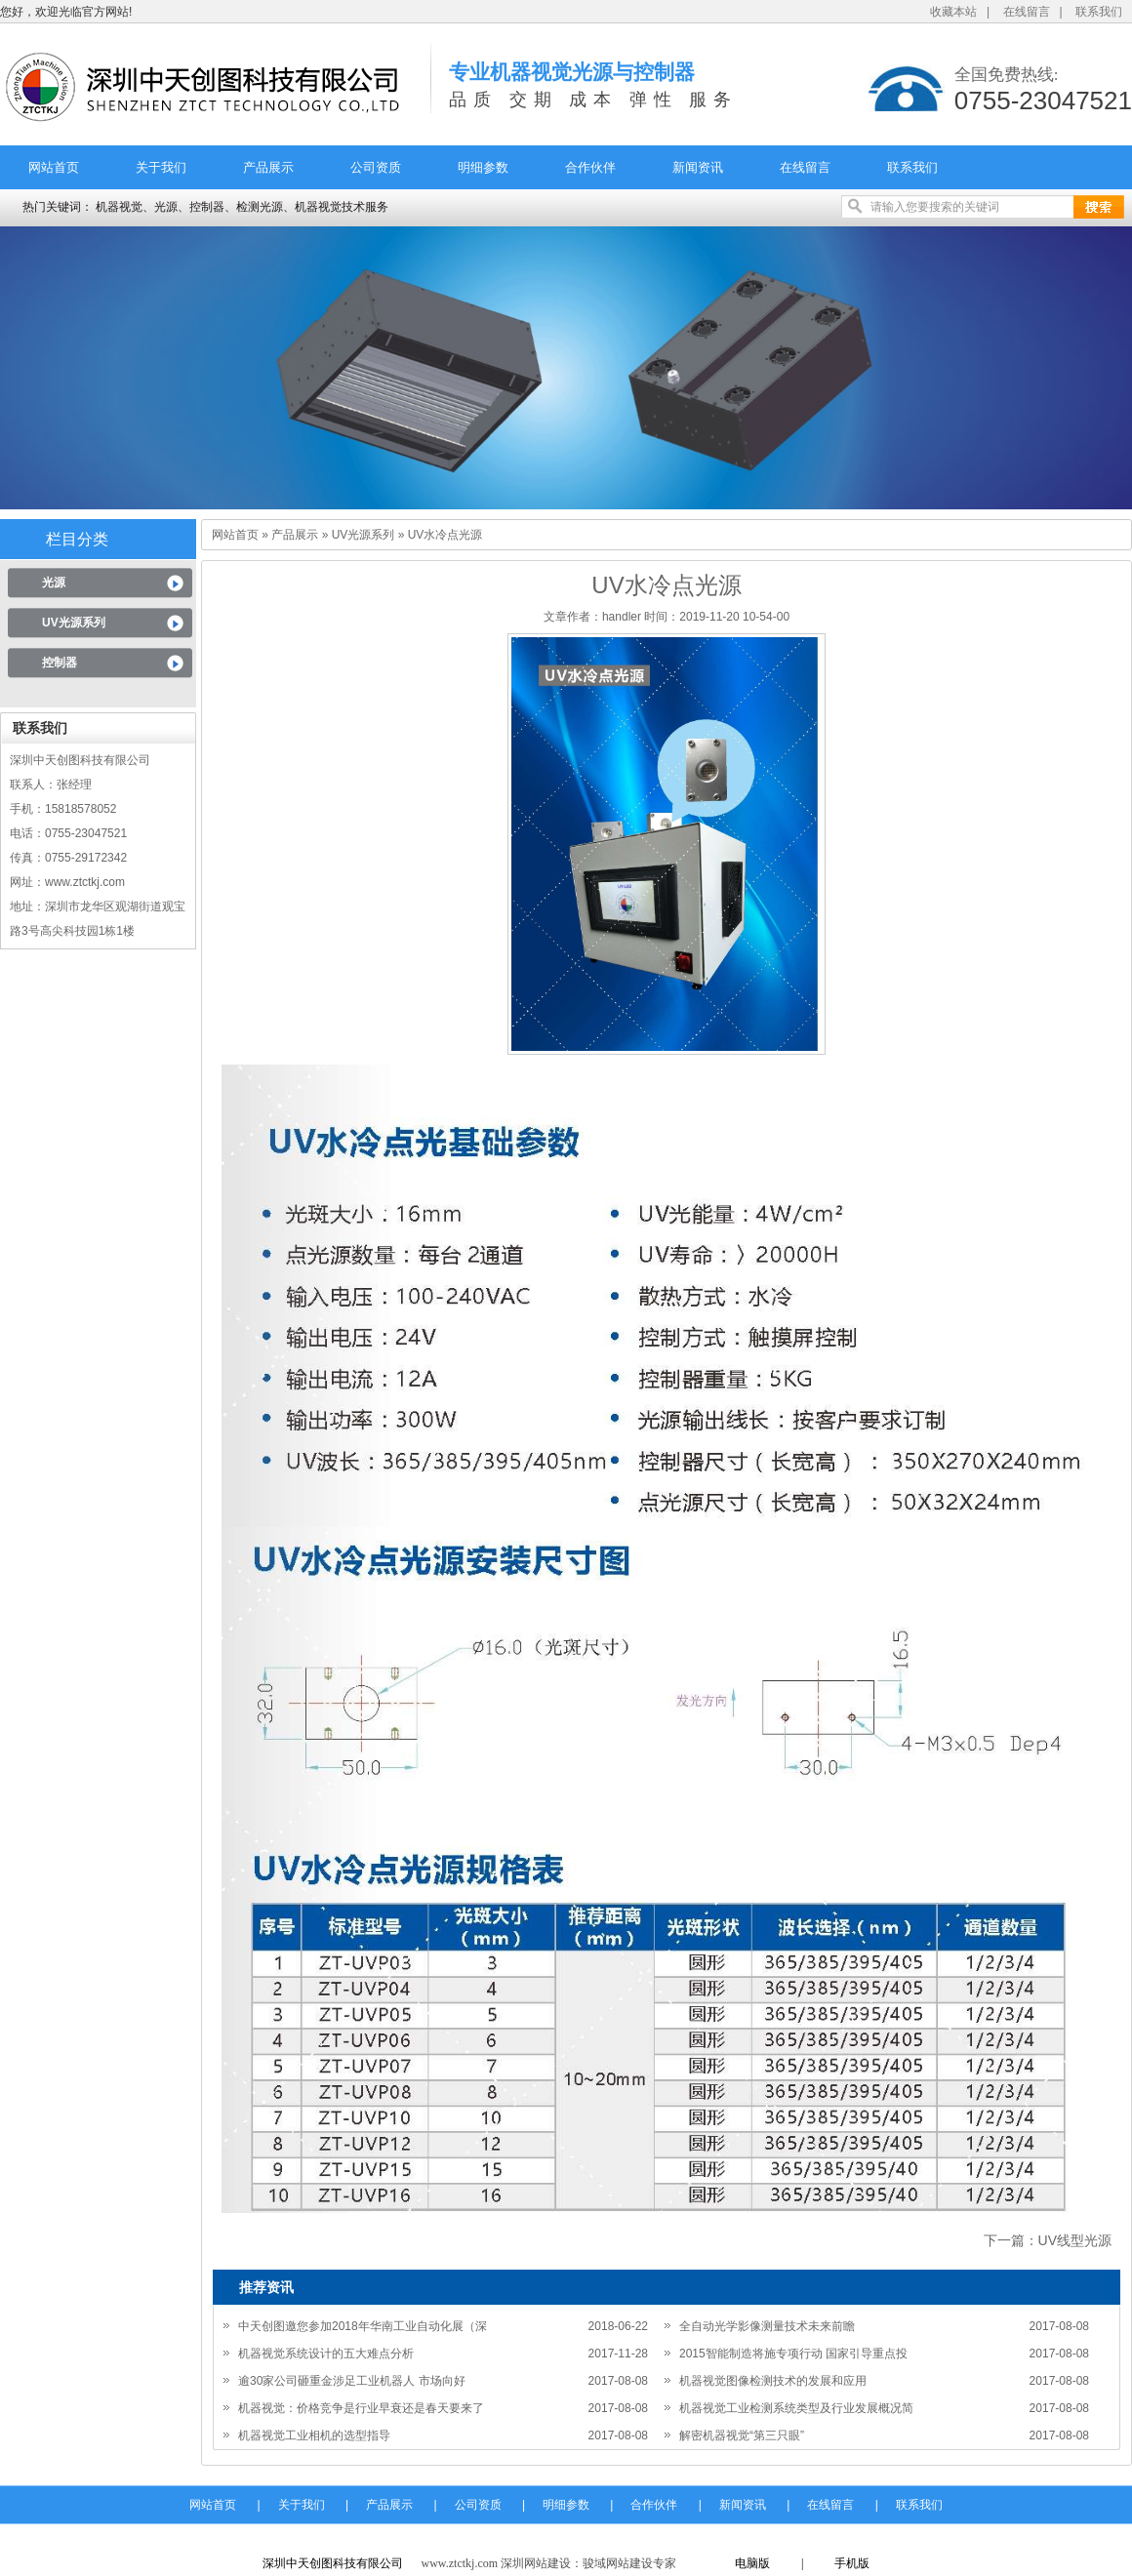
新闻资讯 (697, 167)
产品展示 (268, 167)
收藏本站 (953, 12)
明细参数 (483, 167)
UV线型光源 (1075, 2240)
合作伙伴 (590, 167)
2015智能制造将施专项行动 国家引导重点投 (793, 2353)
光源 (53, 582)
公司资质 (375, 167)
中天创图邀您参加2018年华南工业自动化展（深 (362, 2326)
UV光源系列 (73, 622)
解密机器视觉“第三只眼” (741, 2435)
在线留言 (1026, 12)
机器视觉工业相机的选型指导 (314, 2435)
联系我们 (1098, 12)
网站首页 (53, 167)
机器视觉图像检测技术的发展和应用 (773, 2381)
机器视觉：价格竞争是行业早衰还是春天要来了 (361, 2408)
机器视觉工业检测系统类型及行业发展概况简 (796, 2408)
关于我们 (161, 167)
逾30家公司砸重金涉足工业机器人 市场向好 (351, 2381)
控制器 (59, 662)
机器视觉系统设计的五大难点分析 (326, 2353)
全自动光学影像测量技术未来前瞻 (767, 2326)
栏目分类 (77, 539)
